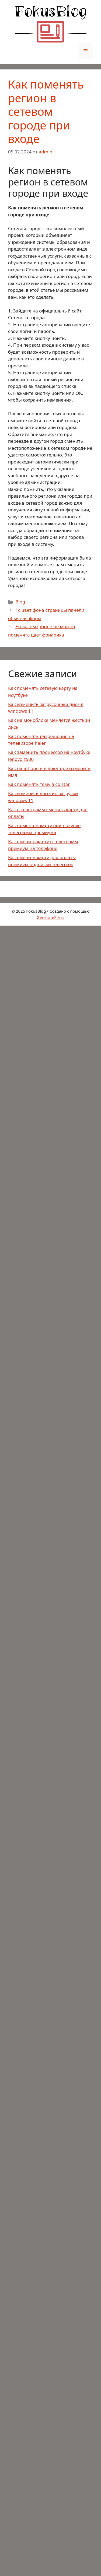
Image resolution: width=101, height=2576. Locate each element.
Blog (20, 602)
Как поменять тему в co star (39, 784)
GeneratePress (50, 917)
